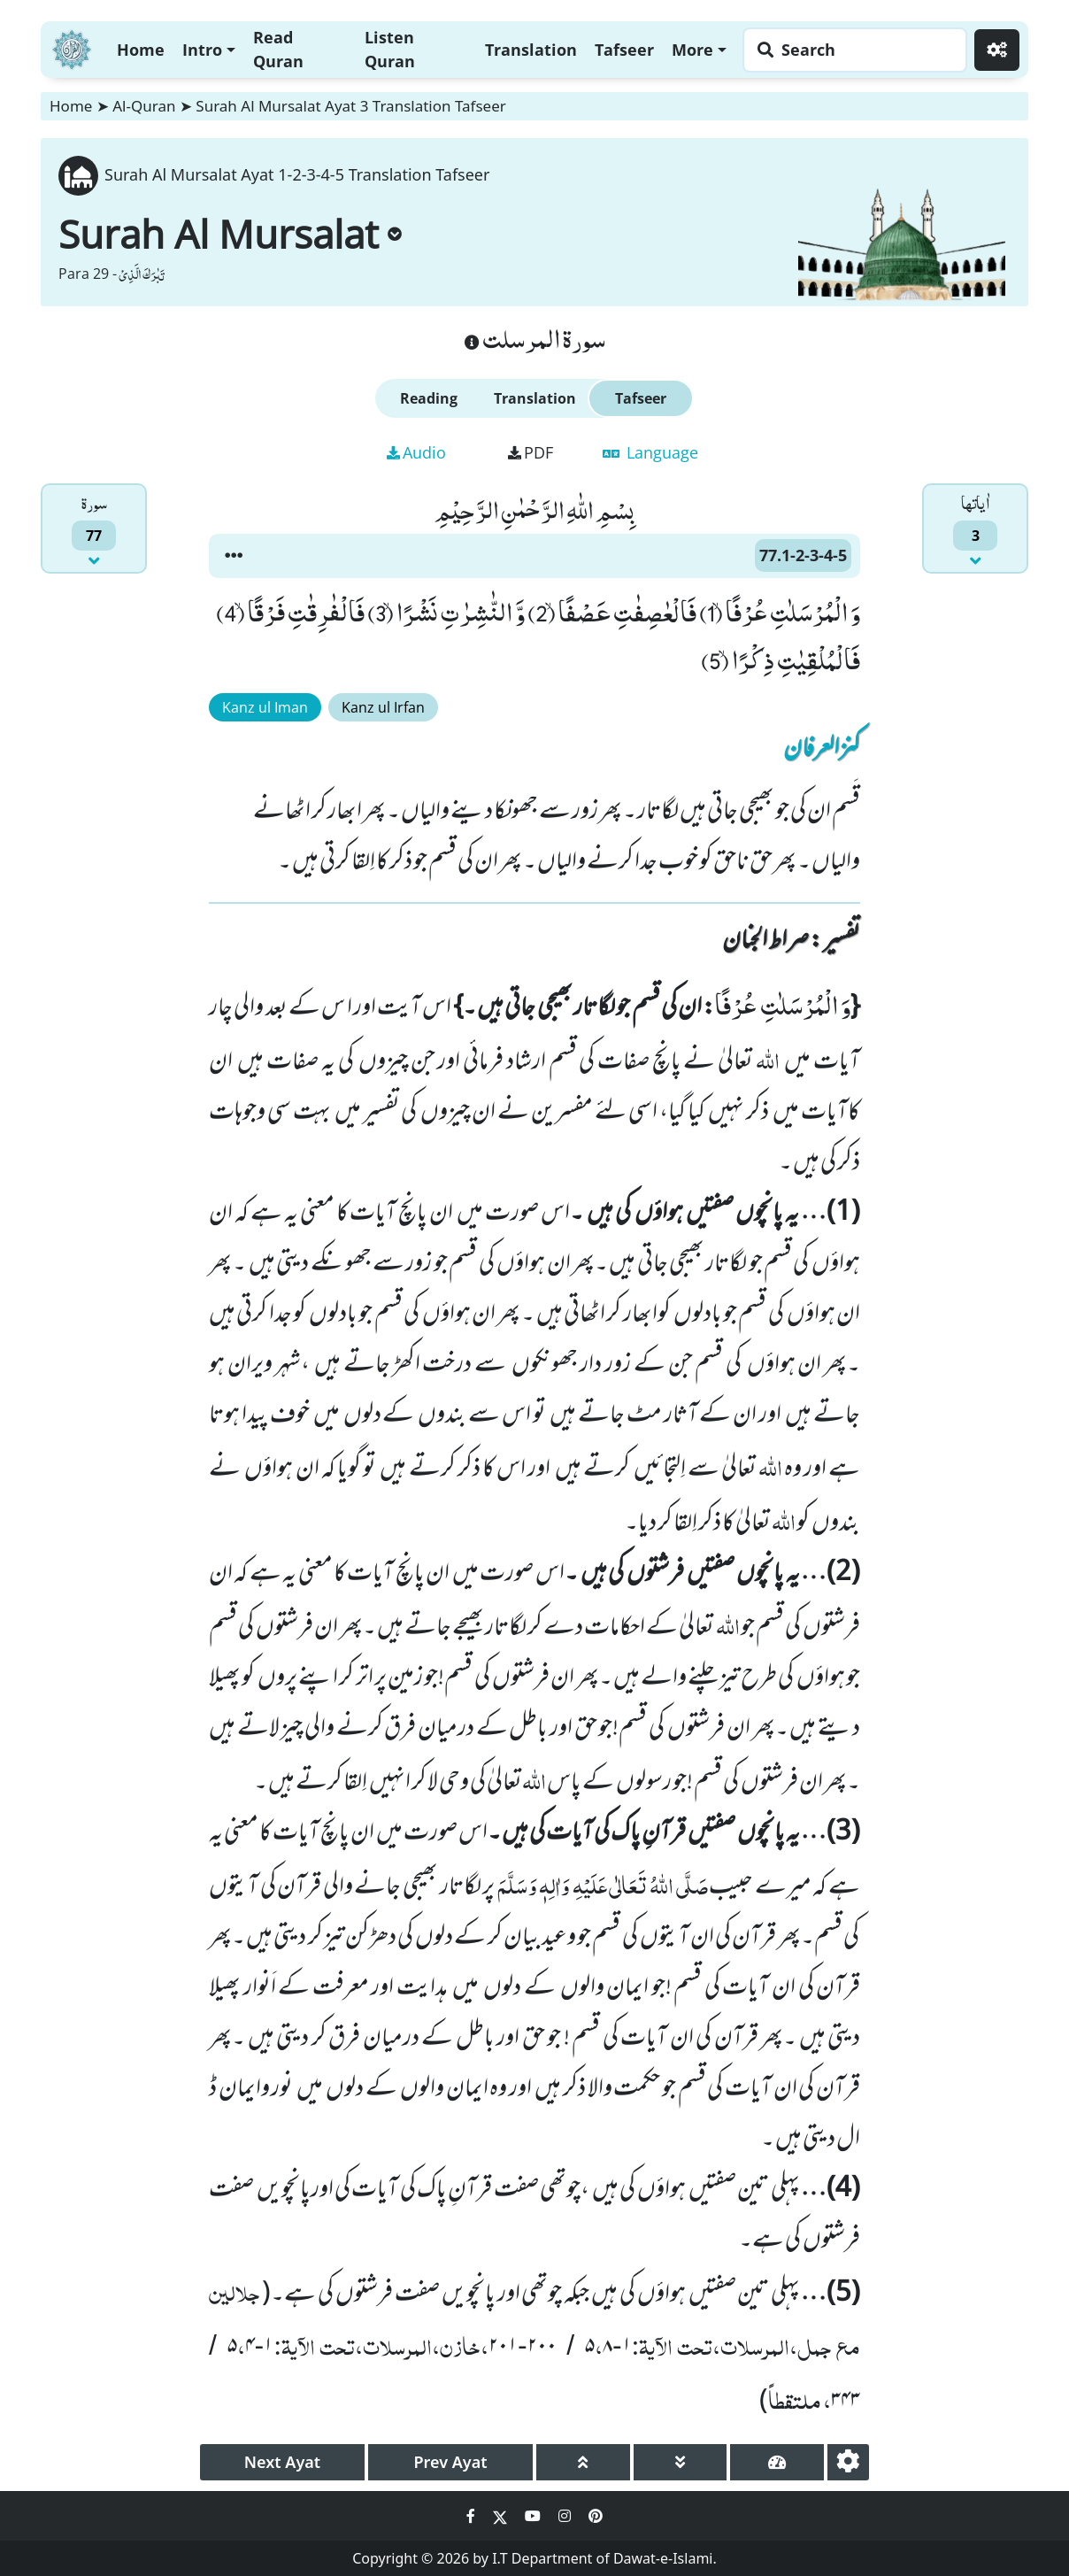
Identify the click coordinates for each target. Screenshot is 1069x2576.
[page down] (680, 2462)
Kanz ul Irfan (383, 707)
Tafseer (624, 49)
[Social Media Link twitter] (502, 2516)
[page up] (583, 2462)
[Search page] (850, 50)
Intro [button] (202, 49)
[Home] (72, 47)
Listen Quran (390, 49)
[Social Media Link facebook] (472, 2516)
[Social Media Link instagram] (566, 2516)
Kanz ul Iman (265, 707)
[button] (233, 556)
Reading (429, 398)
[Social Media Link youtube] (534, 2516)
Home (141, 49)
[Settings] (996, 50)
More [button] (692, 49)
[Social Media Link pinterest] (595, 2516)
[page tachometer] (777, 2462)
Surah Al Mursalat (230, 233)
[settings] (848, 2462)
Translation (531, 49)
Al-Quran (143, 106)
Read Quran (278, 49)
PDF (530, 452)
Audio (416, 452)
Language (650, 452)
